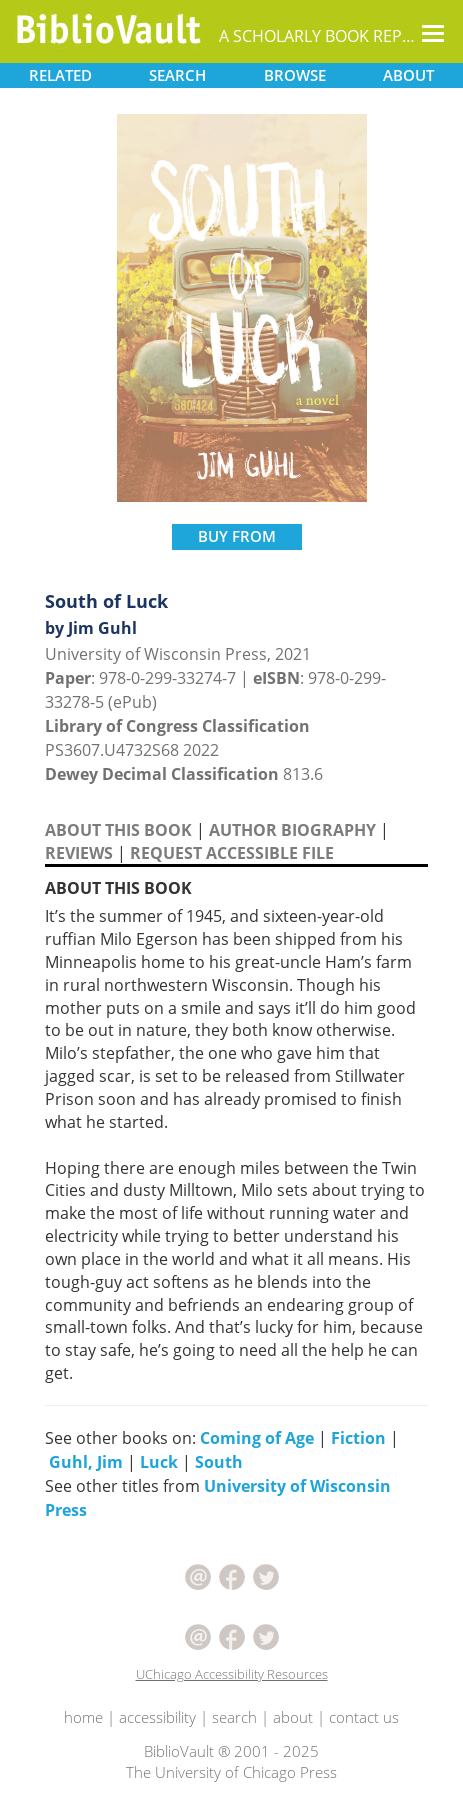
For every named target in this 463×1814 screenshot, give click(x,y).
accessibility (157, 1717)
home (83, 1717)
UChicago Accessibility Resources (232, 1674)
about (293, 1717)
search (234, 1717)
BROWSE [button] (295, 75)
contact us (364, 1717)
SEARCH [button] (177, 75)
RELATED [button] (60, 75)
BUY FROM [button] (237, 536)
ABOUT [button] (408, 75)
